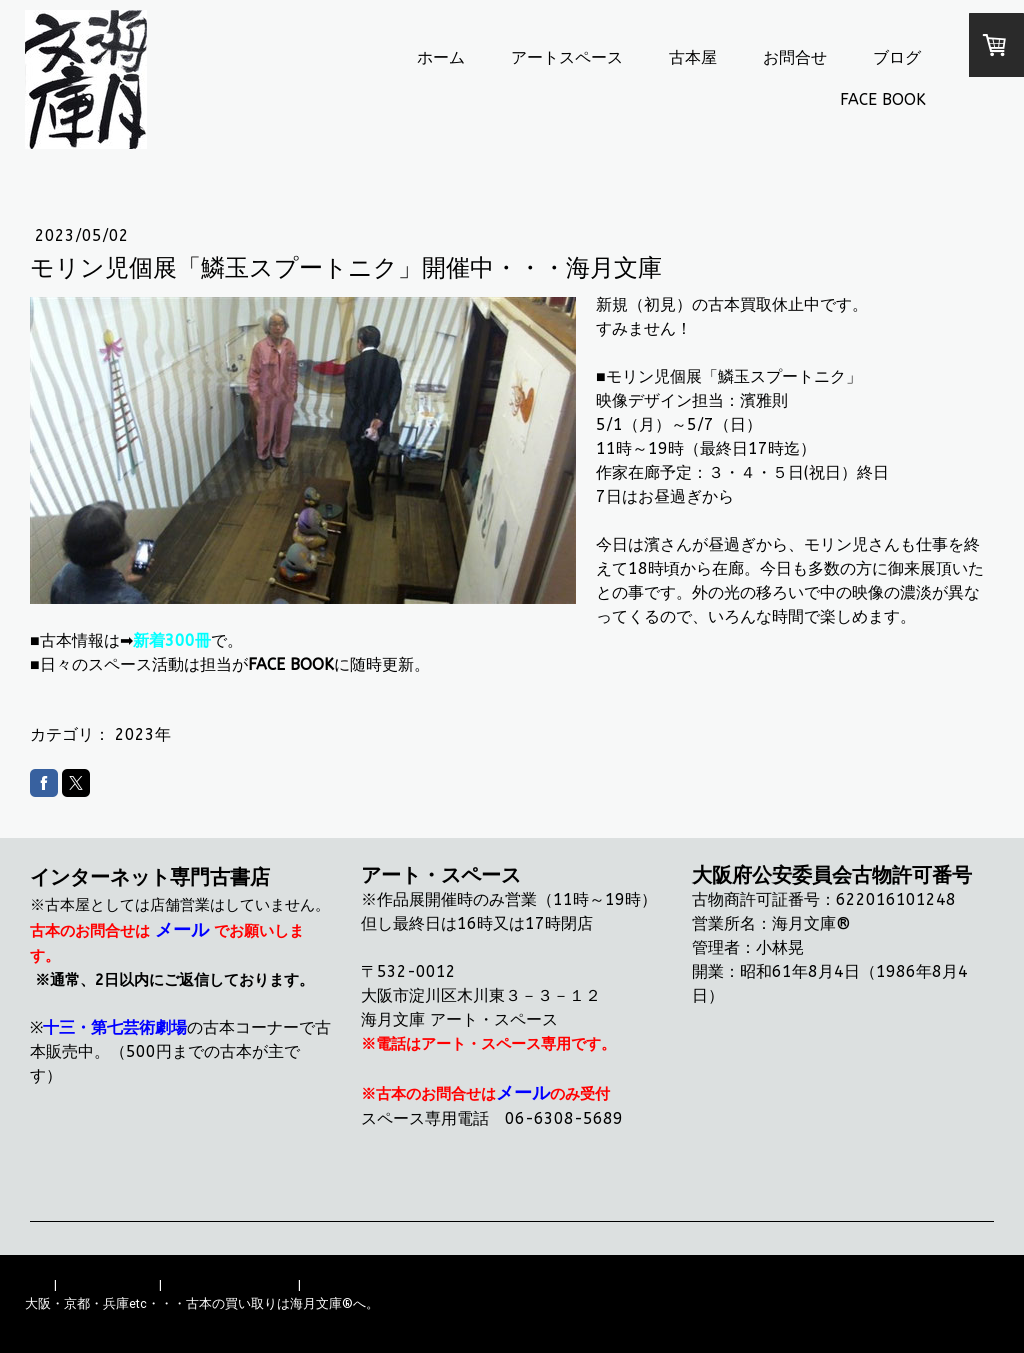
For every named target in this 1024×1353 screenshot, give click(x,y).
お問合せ (795, 57)
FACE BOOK (883, 99)
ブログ (897, 57)
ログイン (973, 1322)
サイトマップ (343, 1284)
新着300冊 (172, 640)
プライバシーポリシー (230, 1284)
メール (182, 930)
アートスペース (567, 57)
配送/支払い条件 (108, 1284)
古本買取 (740, 304)
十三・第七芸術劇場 (115, 1027)
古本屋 (693, 57)
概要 (38, 1284)
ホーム (441, 57)
